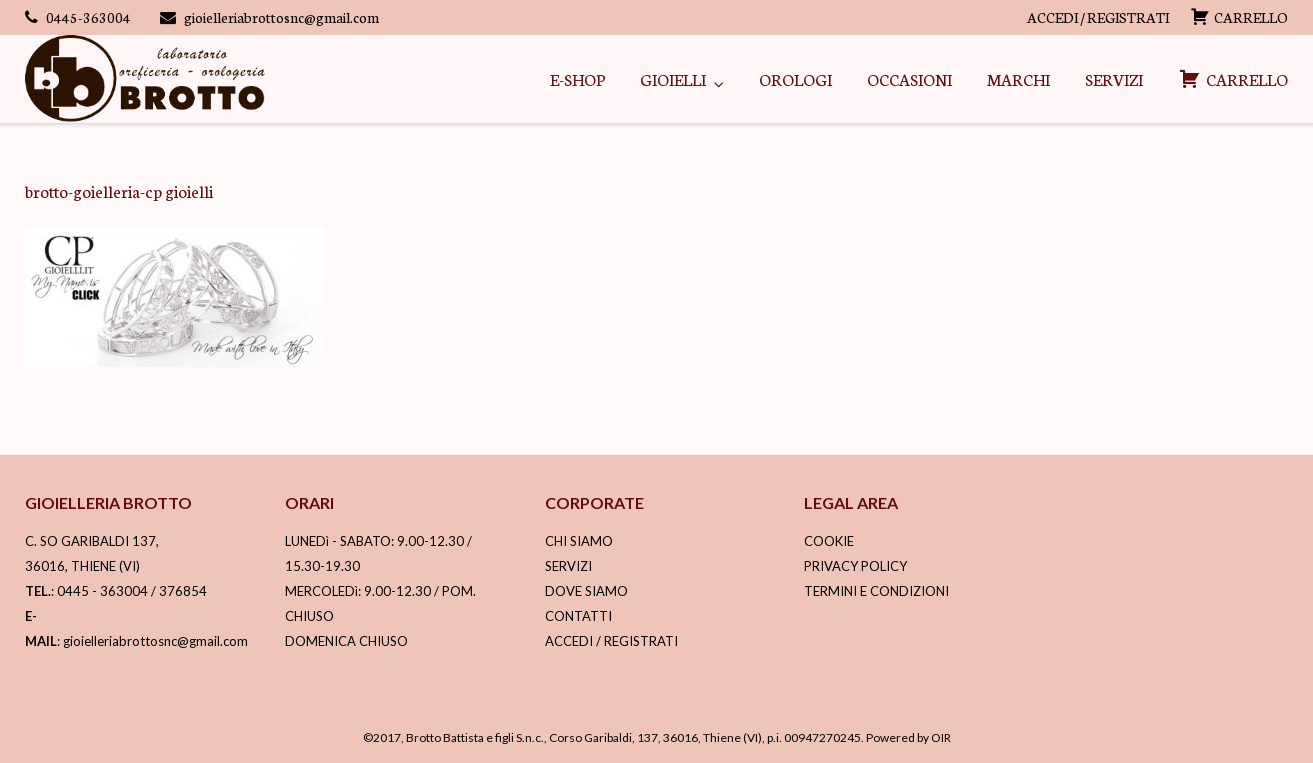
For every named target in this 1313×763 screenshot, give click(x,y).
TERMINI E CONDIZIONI (876, 591)
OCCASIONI (909, 78)
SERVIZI (1114, 78)
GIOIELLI (673, 78)
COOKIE (829, 541)
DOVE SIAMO (586, 591)
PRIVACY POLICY (855, 566)
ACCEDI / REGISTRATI (1098, 17)
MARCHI (1018, 78)
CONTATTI (578, 616)
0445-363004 (88, 17)
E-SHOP (577, 78)
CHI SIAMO (579, 541)
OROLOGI (795, 78)
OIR (941, 737)
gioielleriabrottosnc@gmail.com (281, 17)
